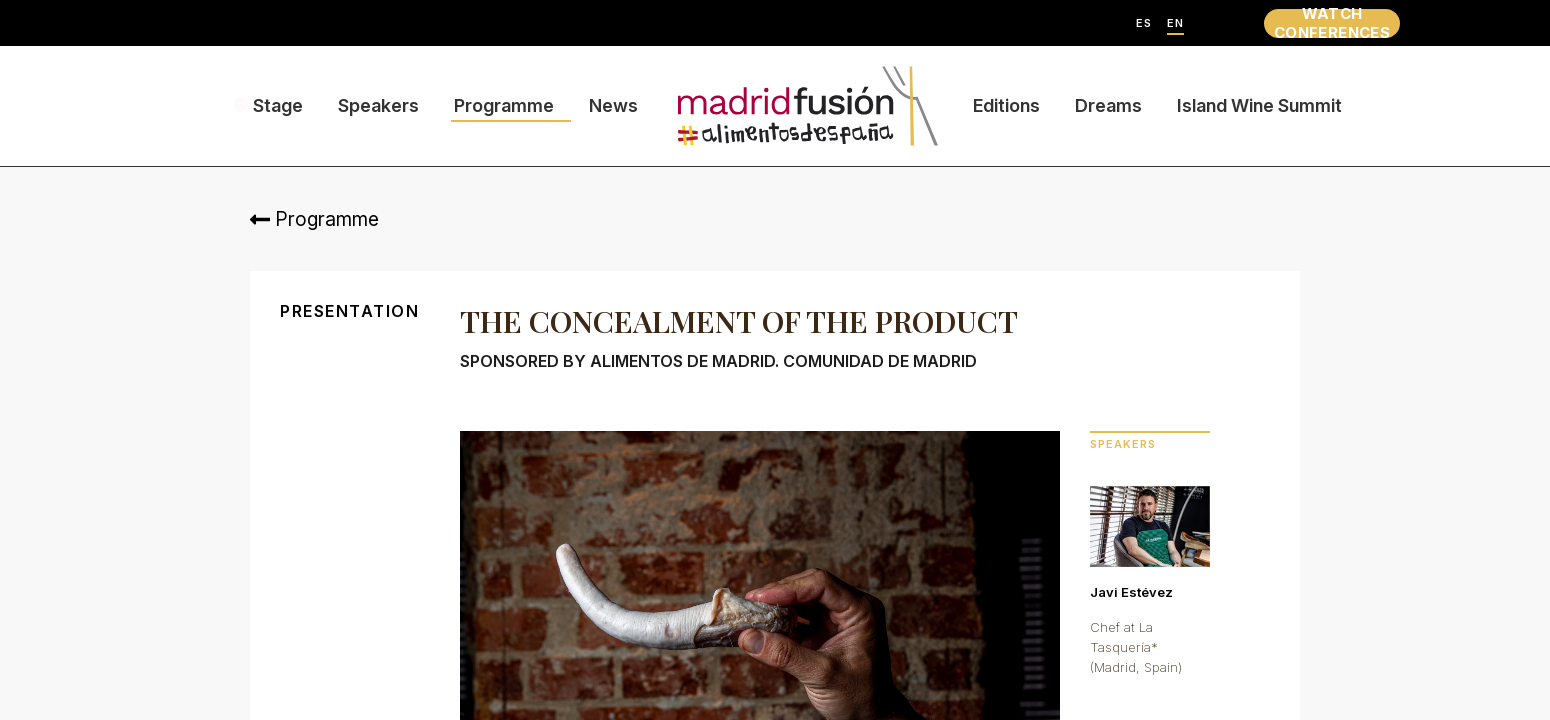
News (613, 105)
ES (1144, 23)
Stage (278, 105)
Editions (1006, 105)
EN (1175, 23)
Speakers (378, 105)
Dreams (1108, 105)
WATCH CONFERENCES (1332, 23)
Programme (504, 105)
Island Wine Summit (1259, 105)
